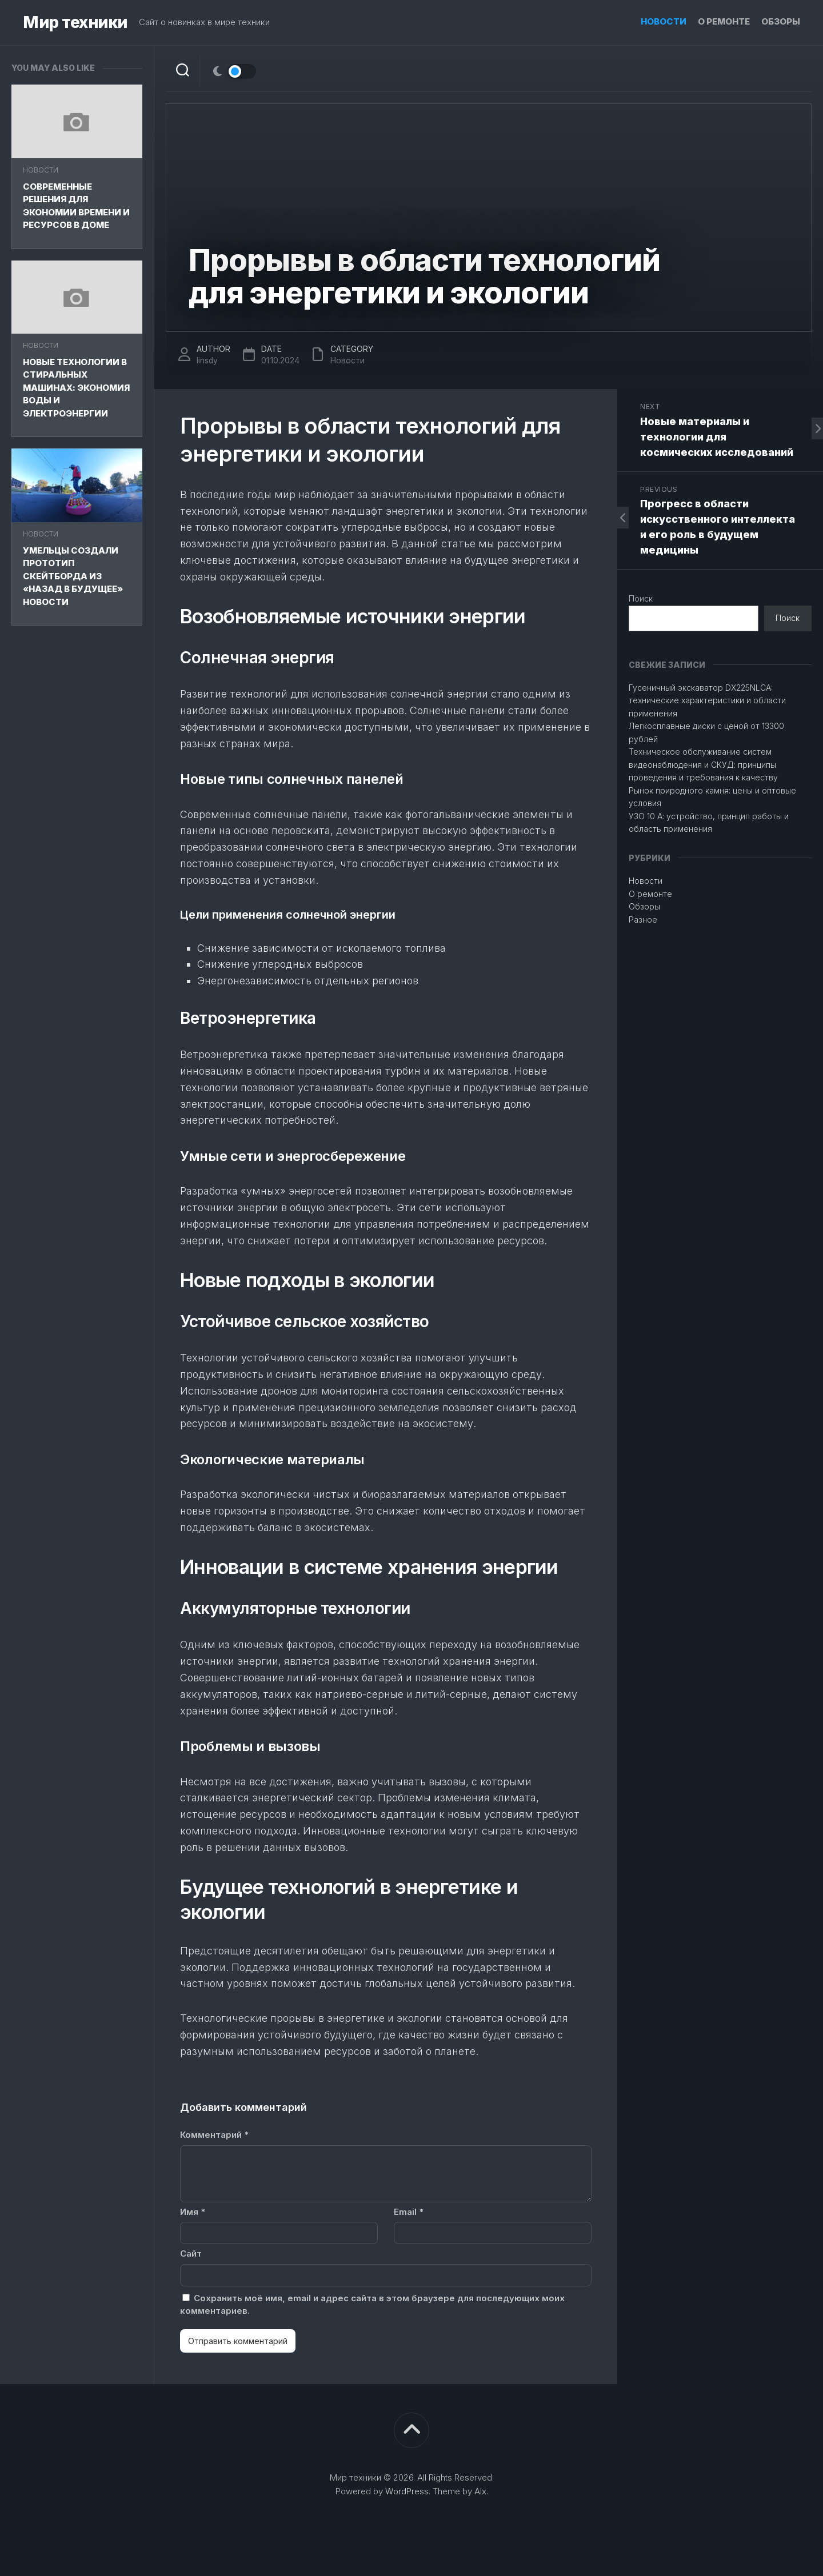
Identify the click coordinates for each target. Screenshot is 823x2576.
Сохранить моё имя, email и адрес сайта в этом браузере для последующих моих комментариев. (372, 2305)
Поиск (641, 598)
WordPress (407, 2491)
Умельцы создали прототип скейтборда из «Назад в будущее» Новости (73, 576)
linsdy (207, 360)
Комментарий (214, 2134)
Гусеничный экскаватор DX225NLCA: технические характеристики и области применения (707, 700)
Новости (663, 21)
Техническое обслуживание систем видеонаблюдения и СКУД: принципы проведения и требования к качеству (703, 764)
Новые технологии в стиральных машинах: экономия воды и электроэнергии (76, 387)
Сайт (191, 2253)
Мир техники (75, 23)
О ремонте (724, 21)
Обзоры (780, 21)
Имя (192, 2211)
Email (409, 2211)
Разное (643, 919)
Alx (480, 2491)
